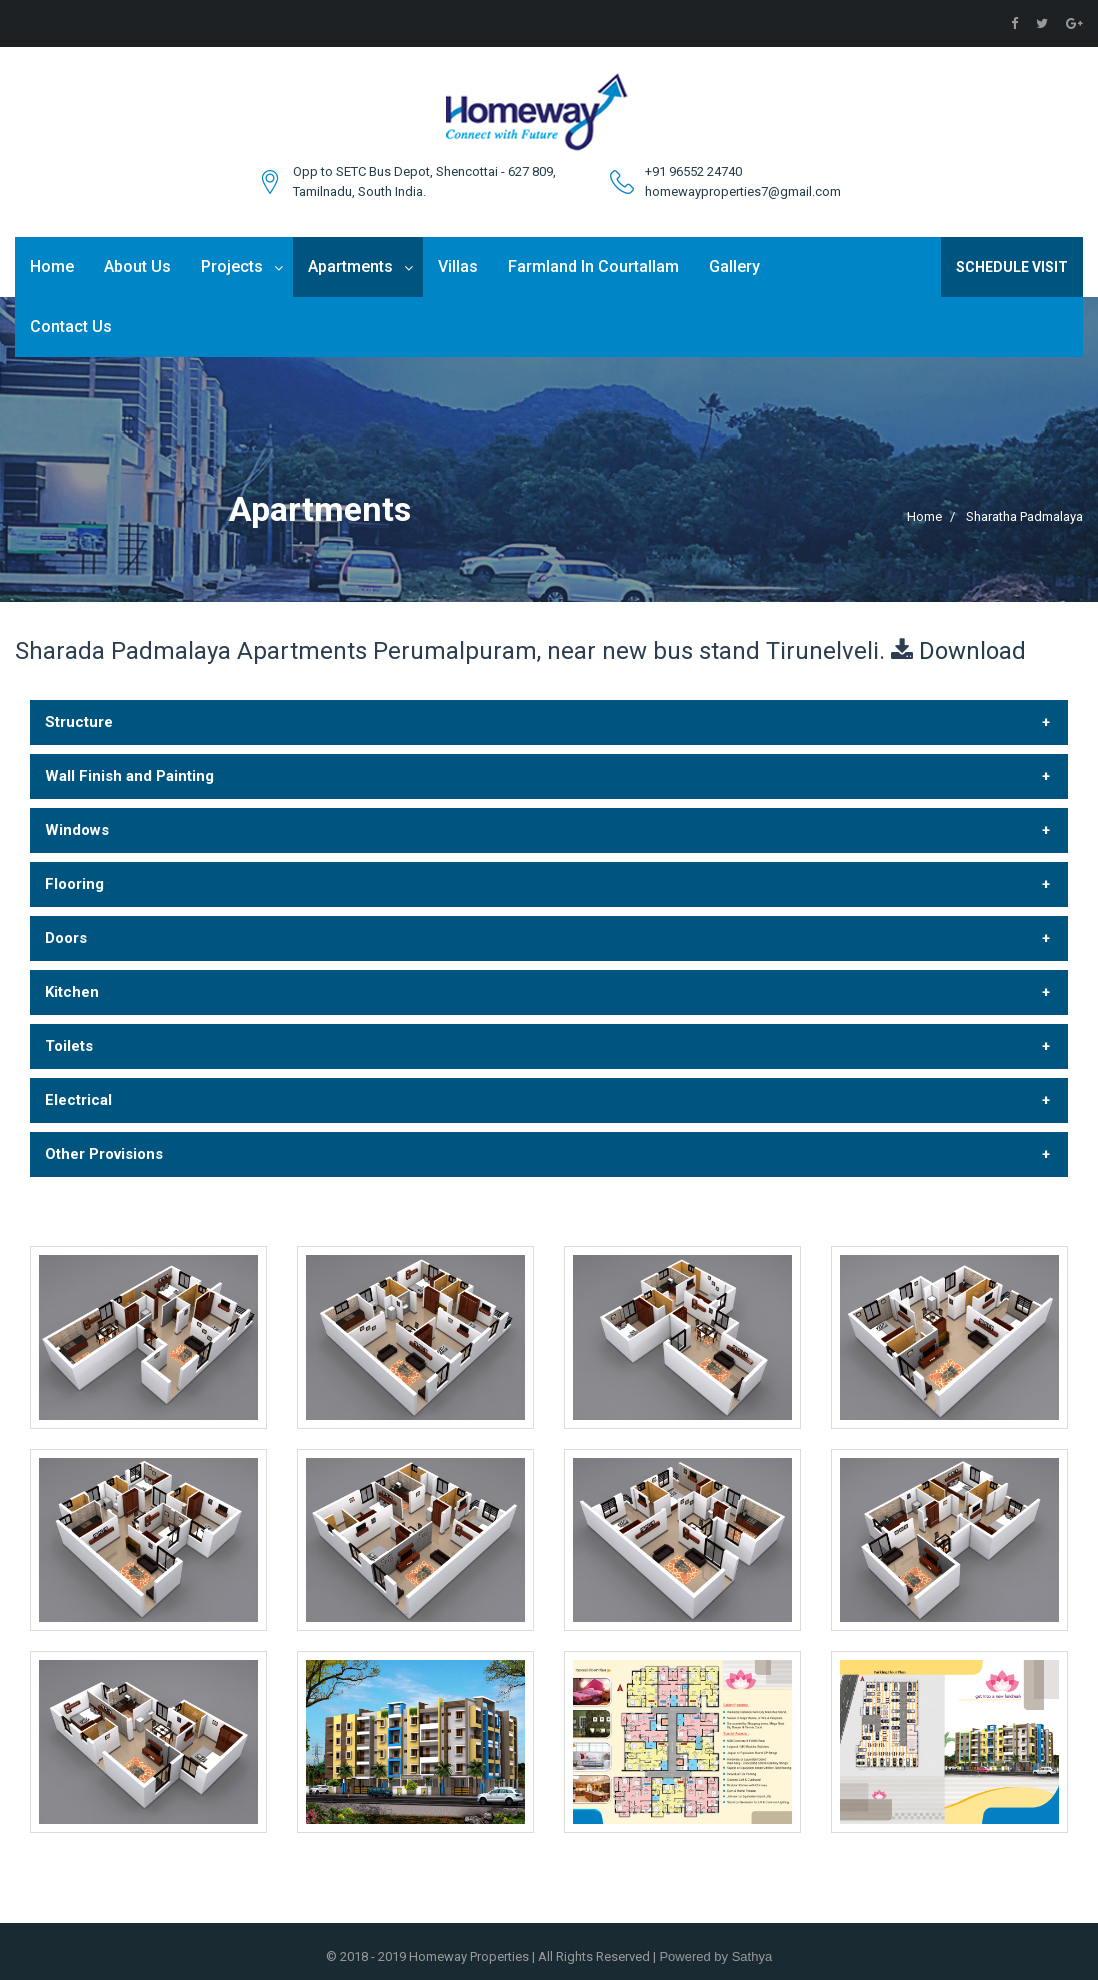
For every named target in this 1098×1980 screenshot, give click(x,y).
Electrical (78, 1100)
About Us (137, 266)
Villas (458, 266)
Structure (79, 722)
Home (52, 266)
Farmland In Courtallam (593, 266)
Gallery (734, 266)
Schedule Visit (1012, 267)
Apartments (350, 266)
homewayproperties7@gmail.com (743, 191)
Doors (66, 938)
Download (972, 651)
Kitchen (72, 992)
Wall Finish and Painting (129, 776)
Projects (232, 266)
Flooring (74, 884)
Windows (77, 830)
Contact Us (71, 326)
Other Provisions (104, 1154)
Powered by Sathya (714, 1956)
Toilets (69, 1046)
